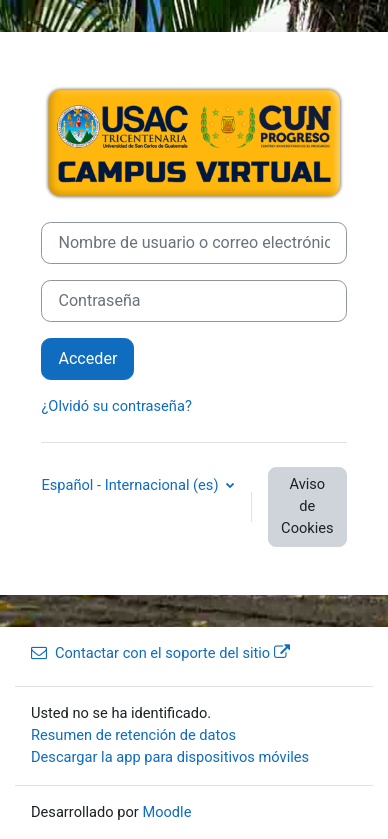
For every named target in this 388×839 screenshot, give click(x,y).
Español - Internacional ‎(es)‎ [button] (131, 485)
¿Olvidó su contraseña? (116, 406)
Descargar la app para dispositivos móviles (170, 757)
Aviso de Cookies (307, 506)
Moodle (166, 812)
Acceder (87, 358)
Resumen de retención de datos (133, 735)
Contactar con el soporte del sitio (160, 653)
